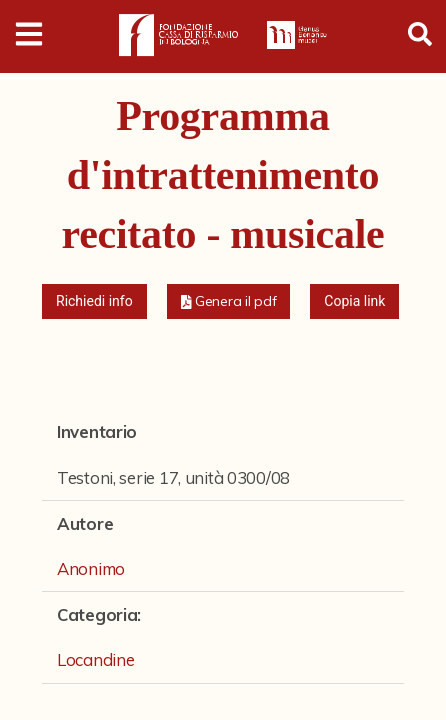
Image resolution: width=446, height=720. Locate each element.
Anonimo (91, 568)
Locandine (95, 659)
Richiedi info (94, 301)
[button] (229, 301)
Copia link (354, 301)
